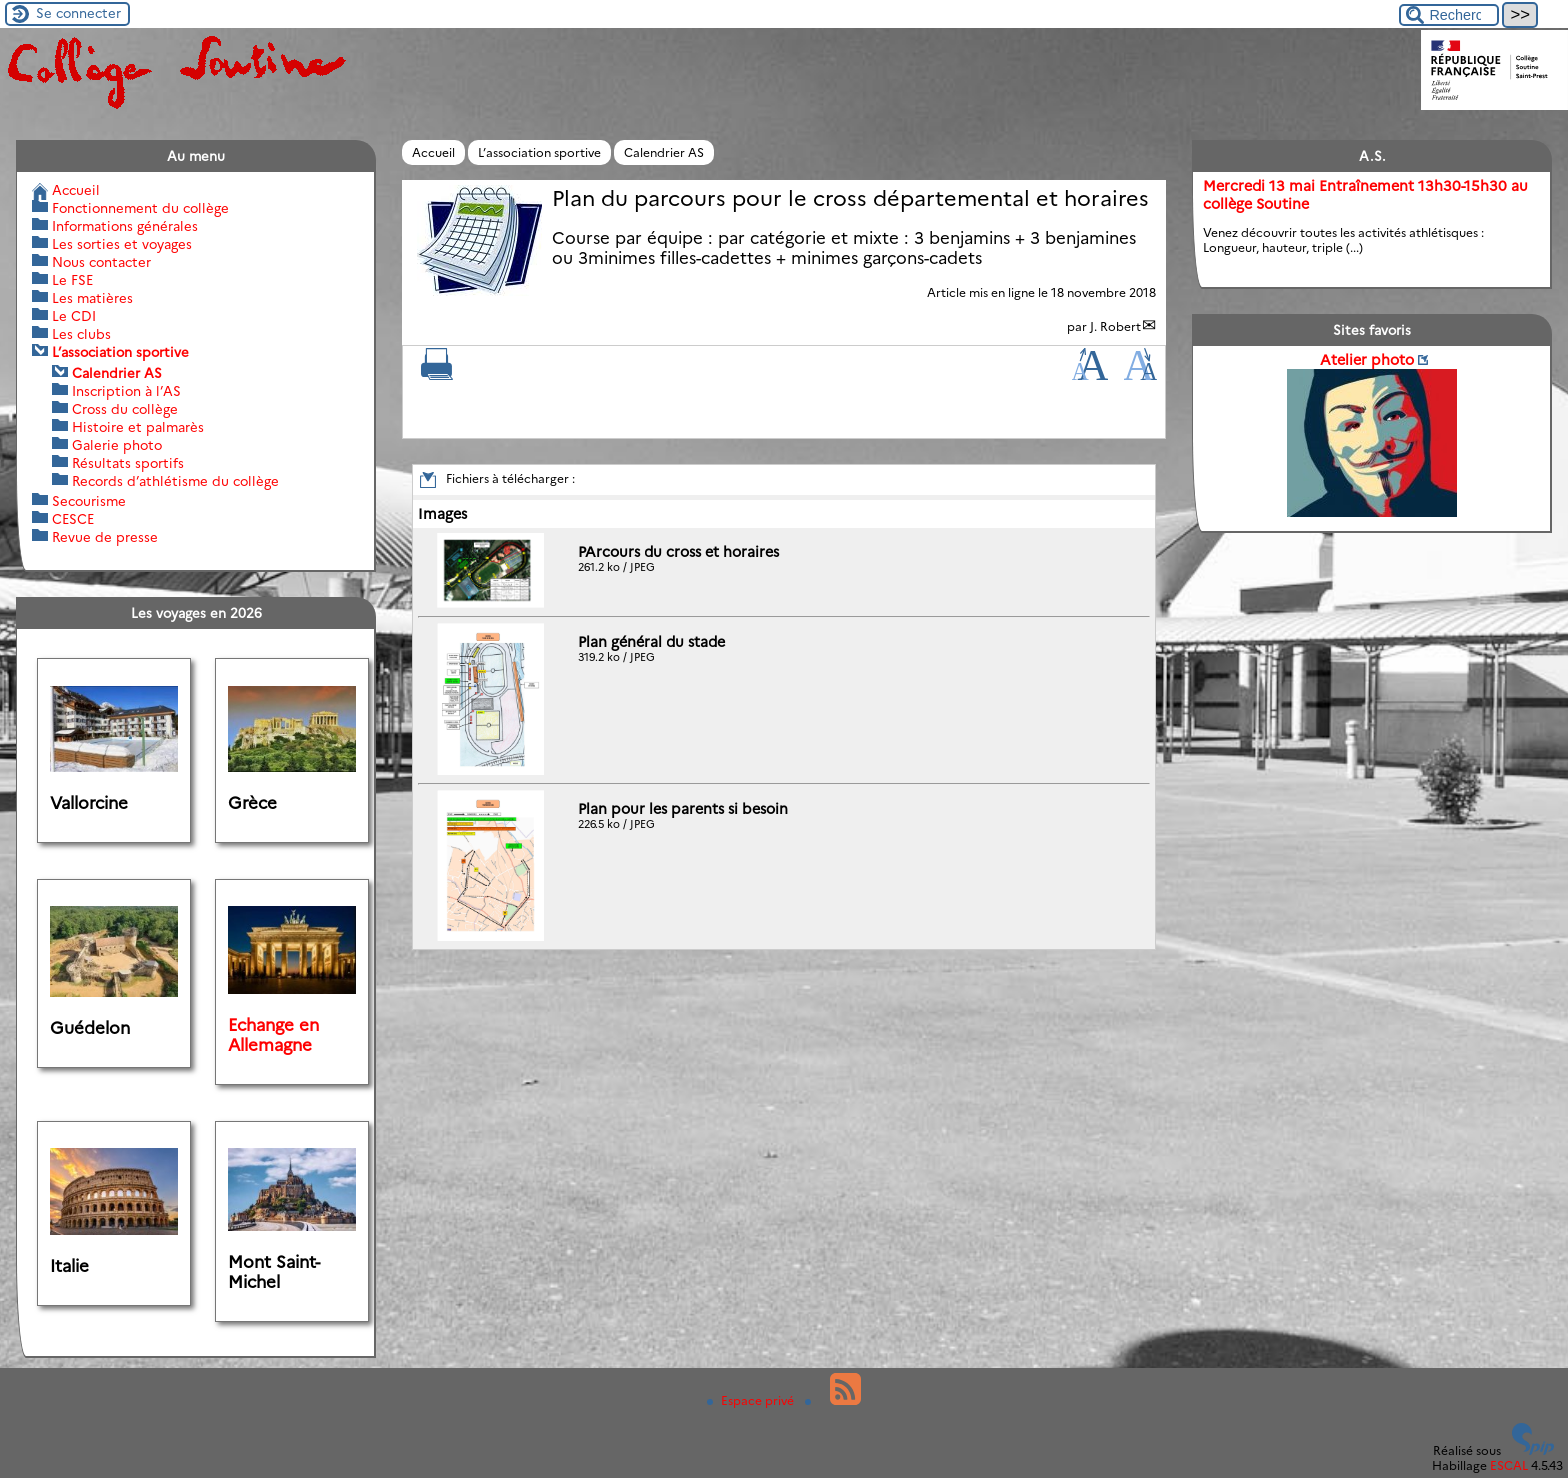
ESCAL (1509, 1465)
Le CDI (74, 316)
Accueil (433, 152)
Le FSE (72, 280)
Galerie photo (117, 445)
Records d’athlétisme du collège (175, 481)
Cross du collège (125, 409)
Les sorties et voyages (122, 244)
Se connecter (78, 13)
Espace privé (752, 1400)
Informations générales (125, 226)
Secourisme (89, 501)
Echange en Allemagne (273, 1035)
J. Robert (1115, 326)
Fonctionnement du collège (140, 208)
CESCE (73, 519)
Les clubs (81, 334)
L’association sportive (539, 152)
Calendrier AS (664, 152)
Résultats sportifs (128, 463)
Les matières (92, 298)
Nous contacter (101, 262)
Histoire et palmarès (138, 427)
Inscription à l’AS (126, 391)
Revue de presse (105, 537)
